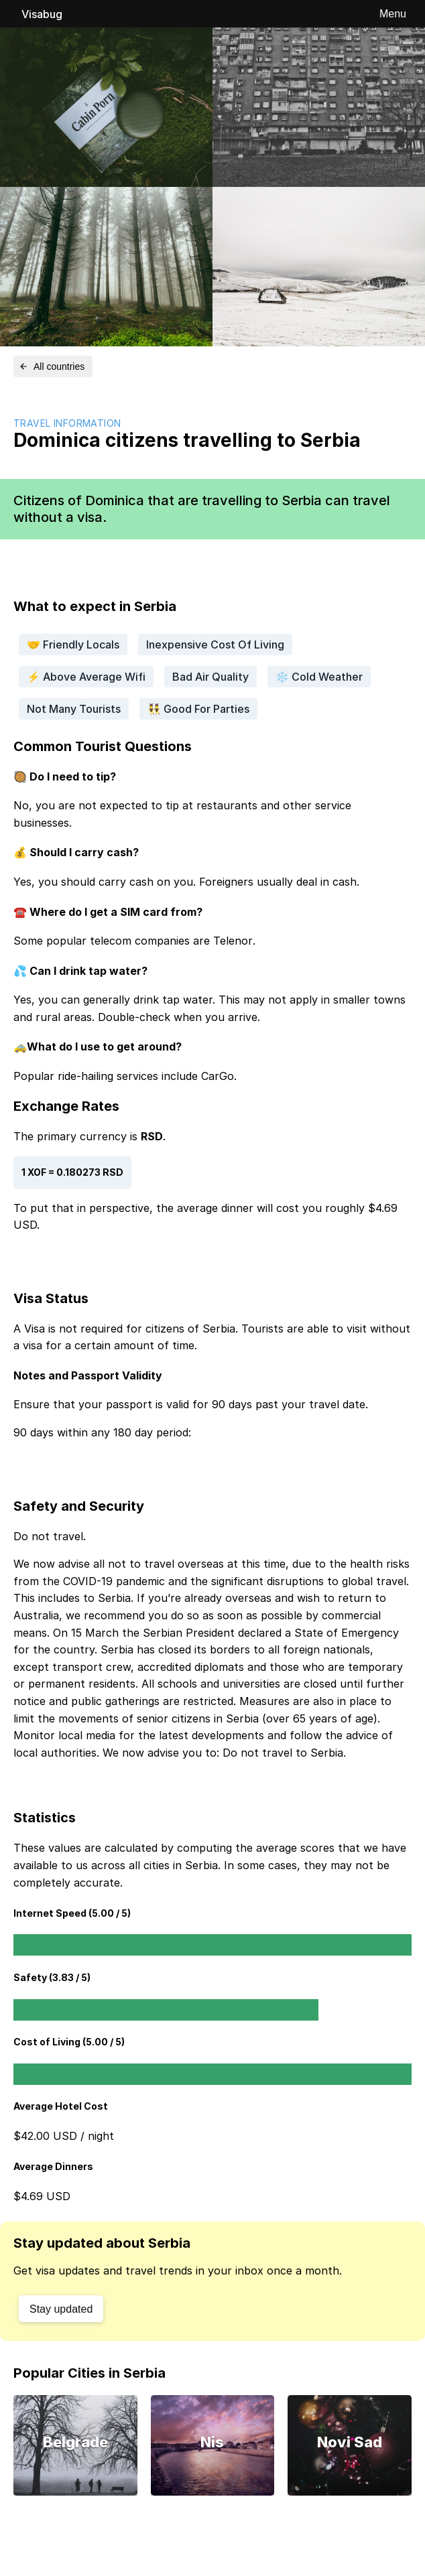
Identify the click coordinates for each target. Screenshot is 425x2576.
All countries (51, 366)
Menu (392, 13)
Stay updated (61, 2309)
